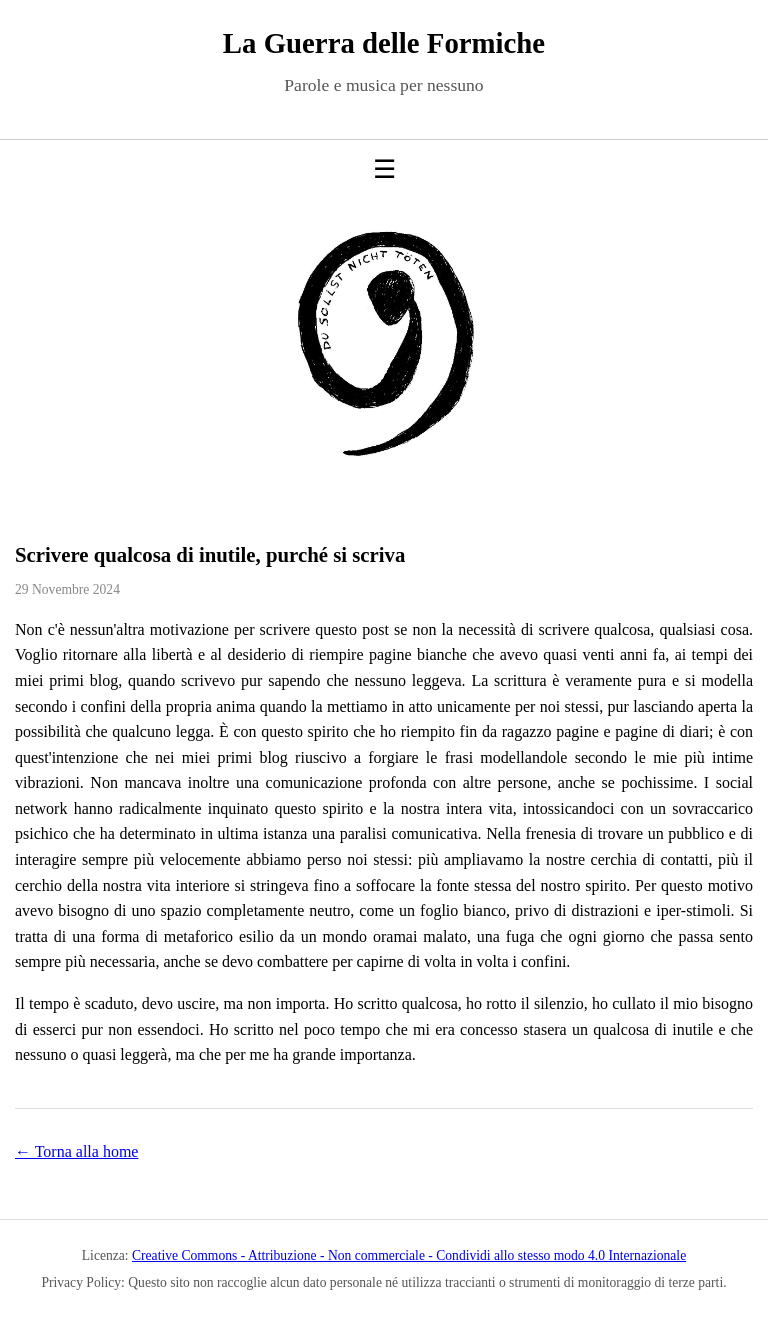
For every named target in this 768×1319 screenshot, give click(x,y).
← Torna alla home (76, 1151)
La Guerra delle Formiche (384, 43)
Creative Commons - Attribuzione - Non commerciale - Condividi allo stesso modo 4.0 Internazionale (409, 1255)
